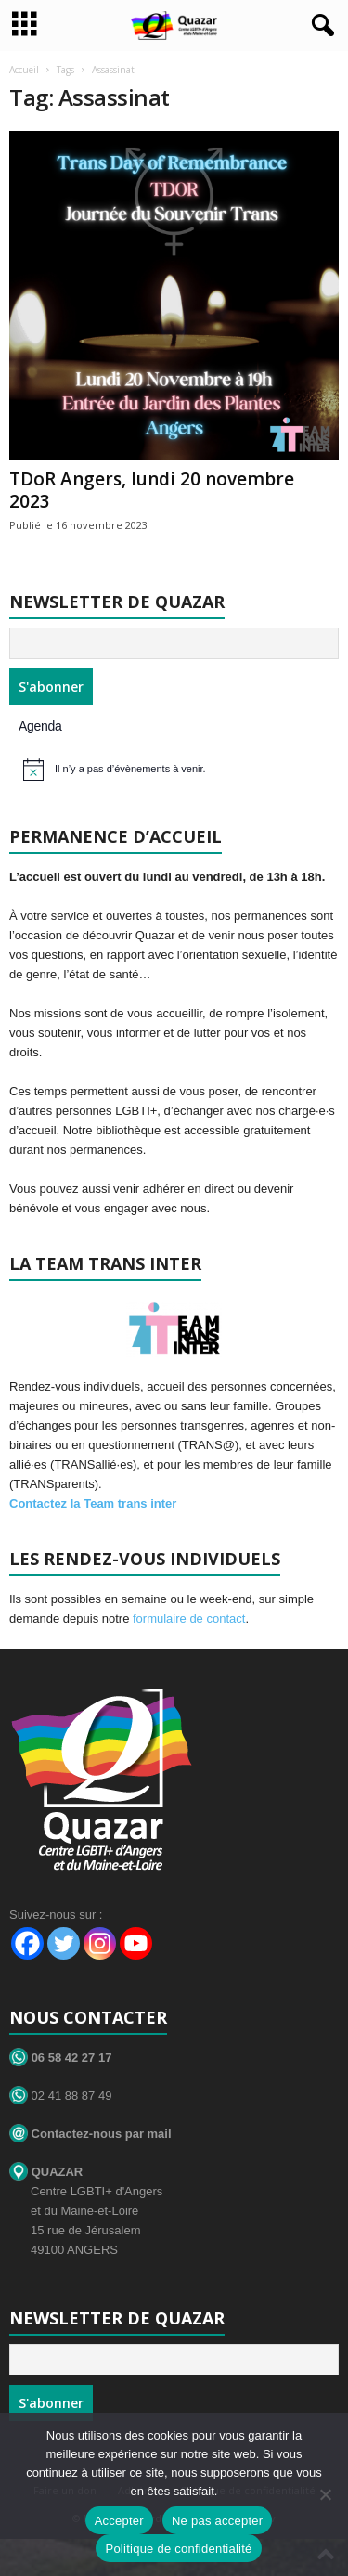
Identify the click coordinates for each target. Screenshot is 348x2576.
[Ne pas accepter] (325, 2494)
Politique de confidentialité (178, 2549)
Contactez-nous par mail (90, 2134)
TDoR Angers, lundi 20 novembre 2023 (151, 490)
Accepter (119, 2521)
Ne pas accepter (217, 2521)
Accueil (24, 69)
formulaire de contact (189, 1618)
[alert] (176, 769)
